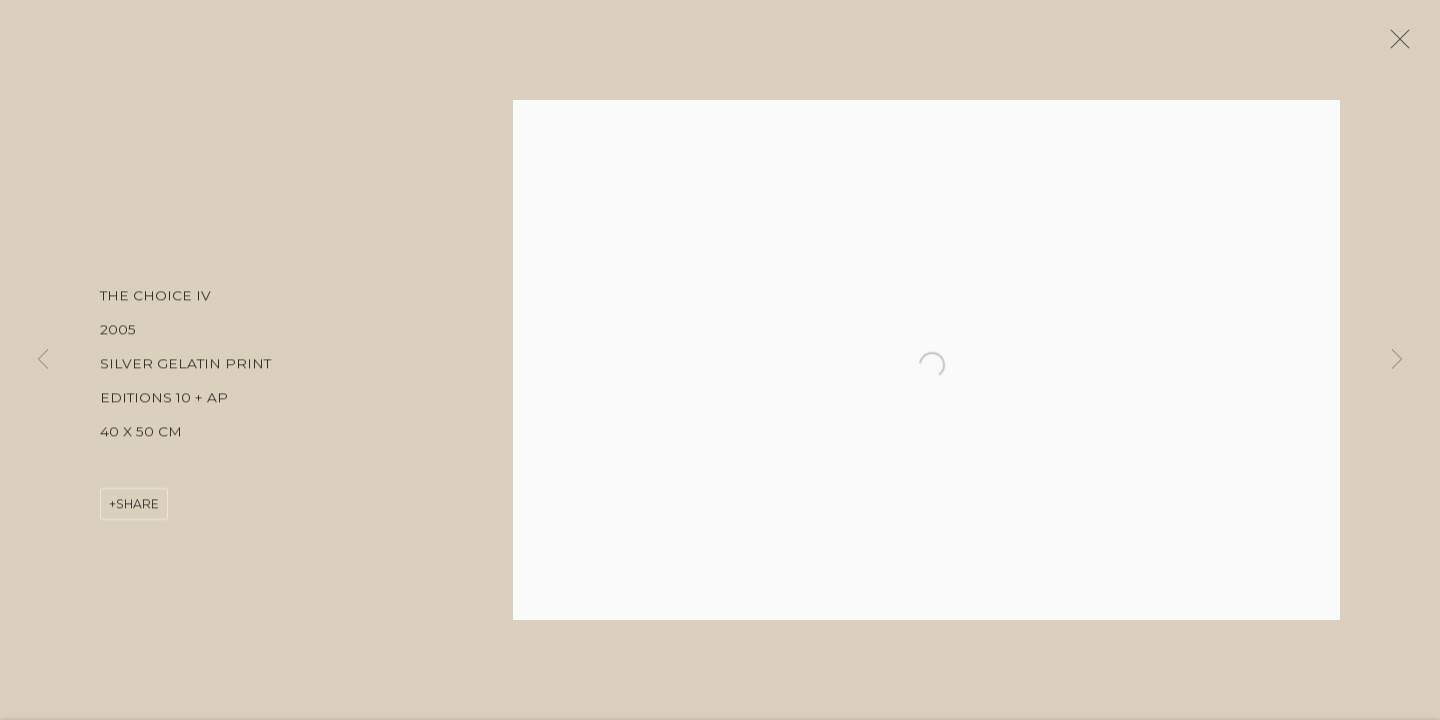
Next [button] (1397, 360)
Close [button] (1404, 45)
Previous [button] (43, 360)
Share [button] (137, 510)
